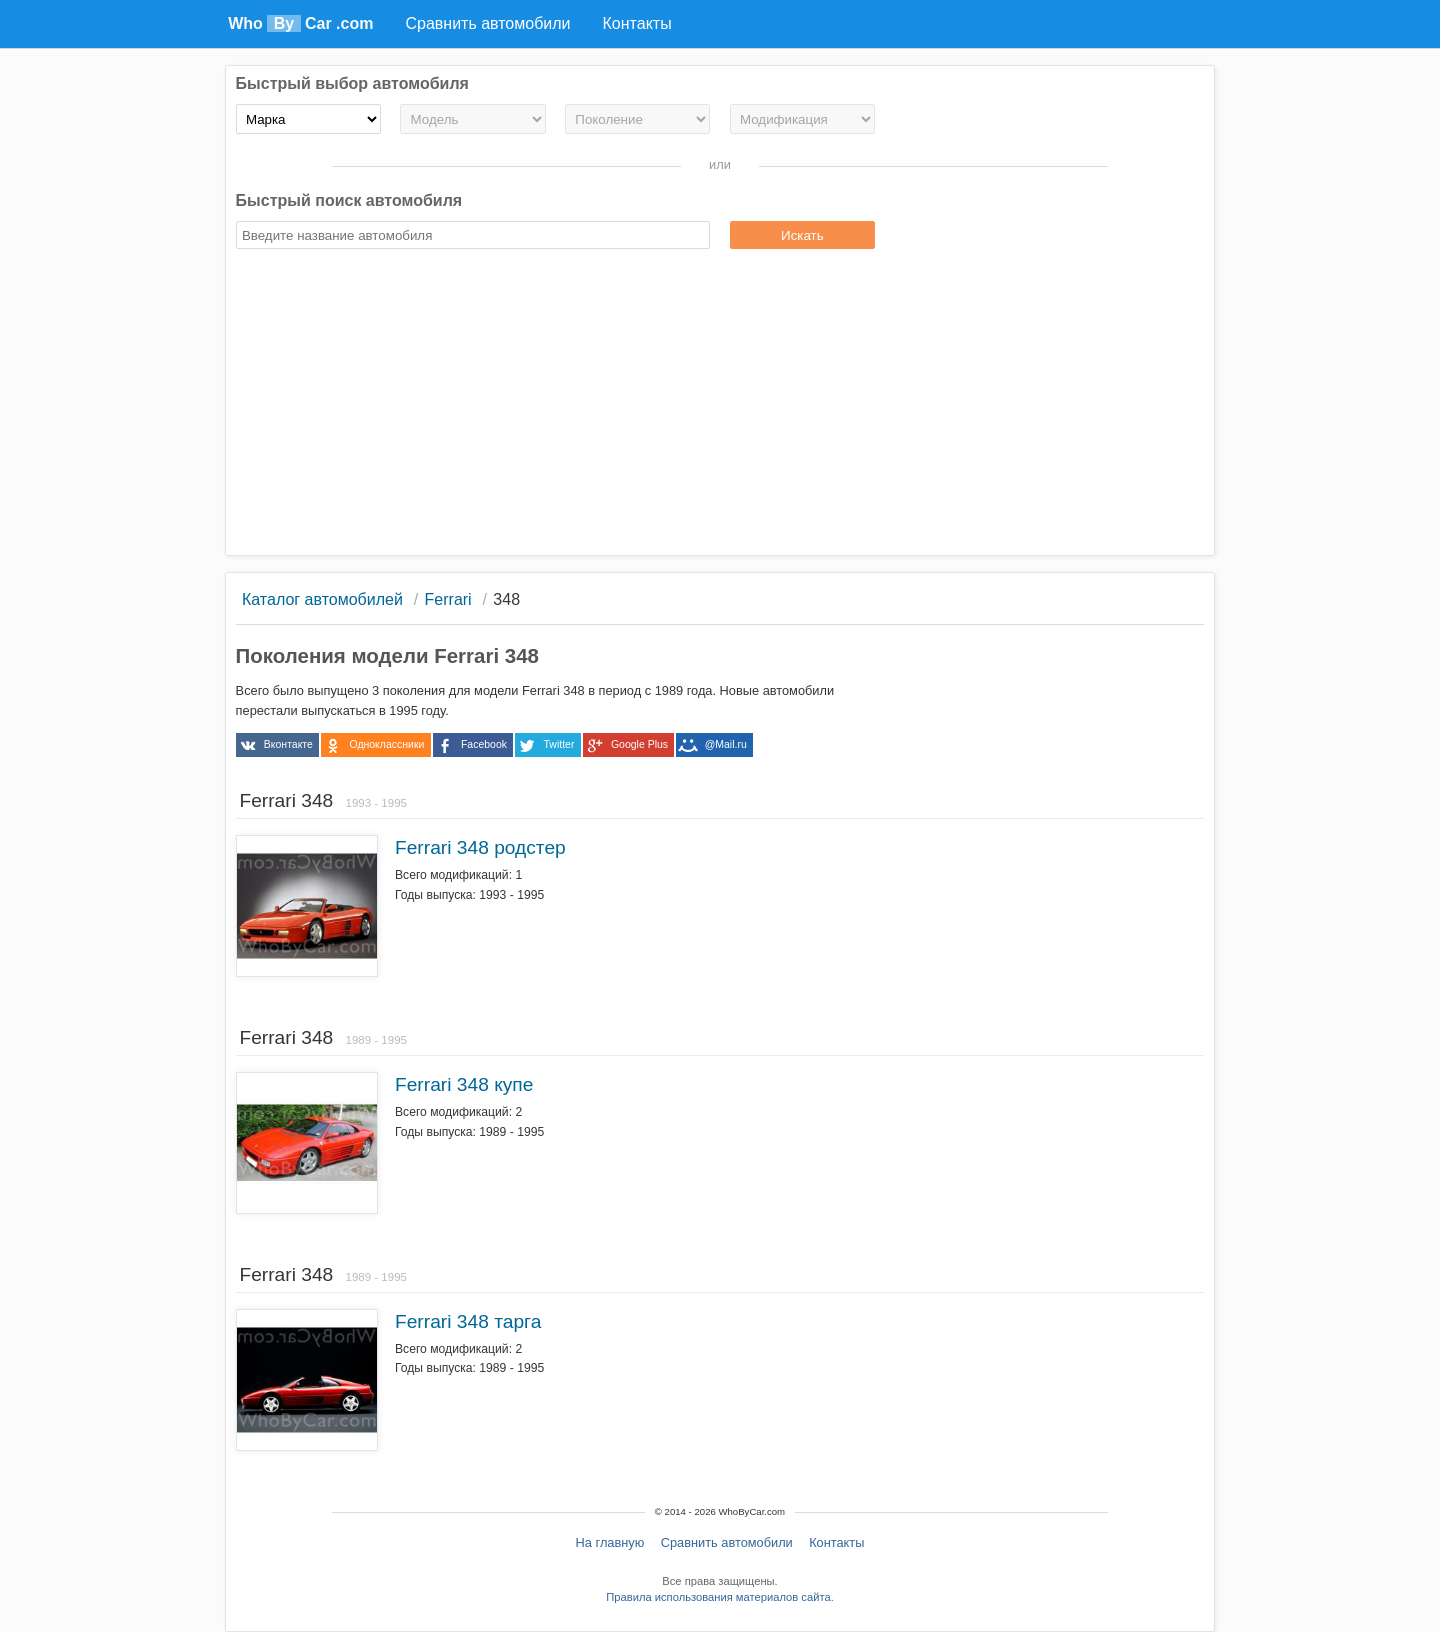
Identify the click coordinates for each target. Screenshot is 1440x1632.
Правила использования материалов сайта (718, 1597)
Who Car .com (300, 23)
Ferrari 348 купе (464, 1084)
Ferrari (448, 599)
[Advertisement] (720, 405)
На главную (610, 1542)
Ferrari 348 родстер (480, 847)
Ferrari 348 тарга (468, 1321)
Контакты (836, 1542)
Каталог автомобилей (322, 599)
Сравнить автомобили (727, 1542)
